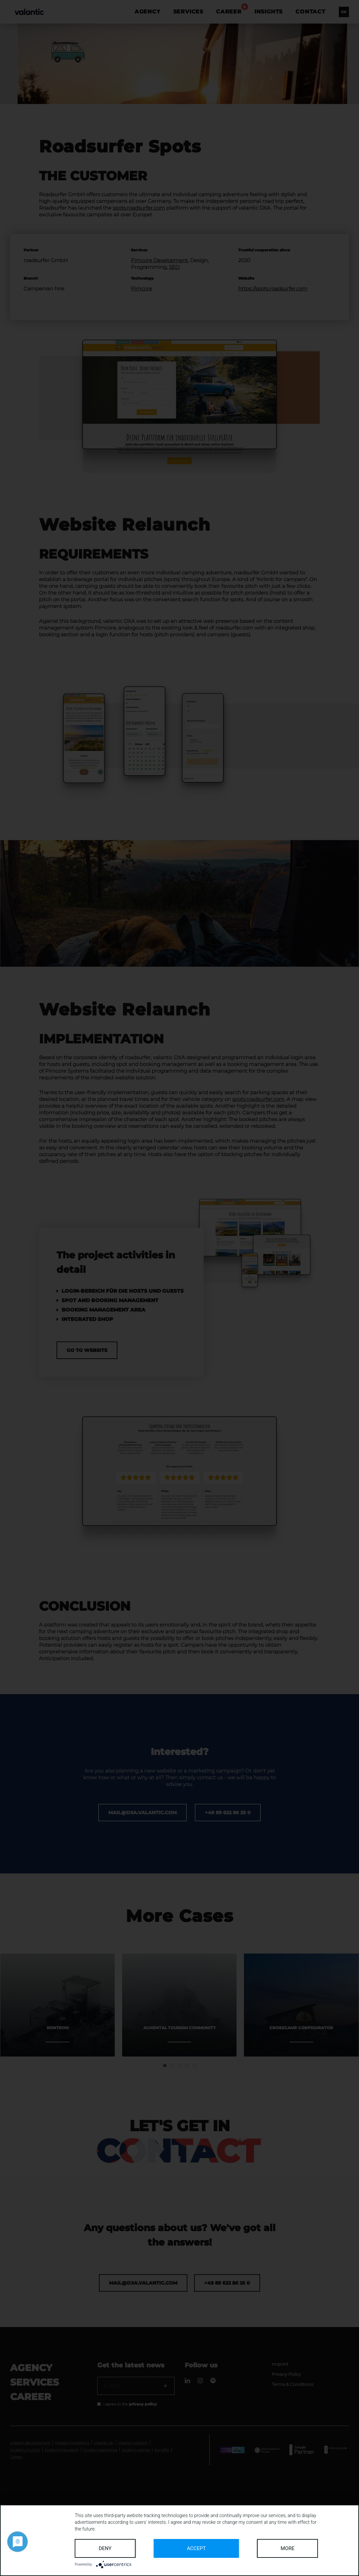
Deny (105, 2548)
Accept (196, 2548)
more (287, 2548)
